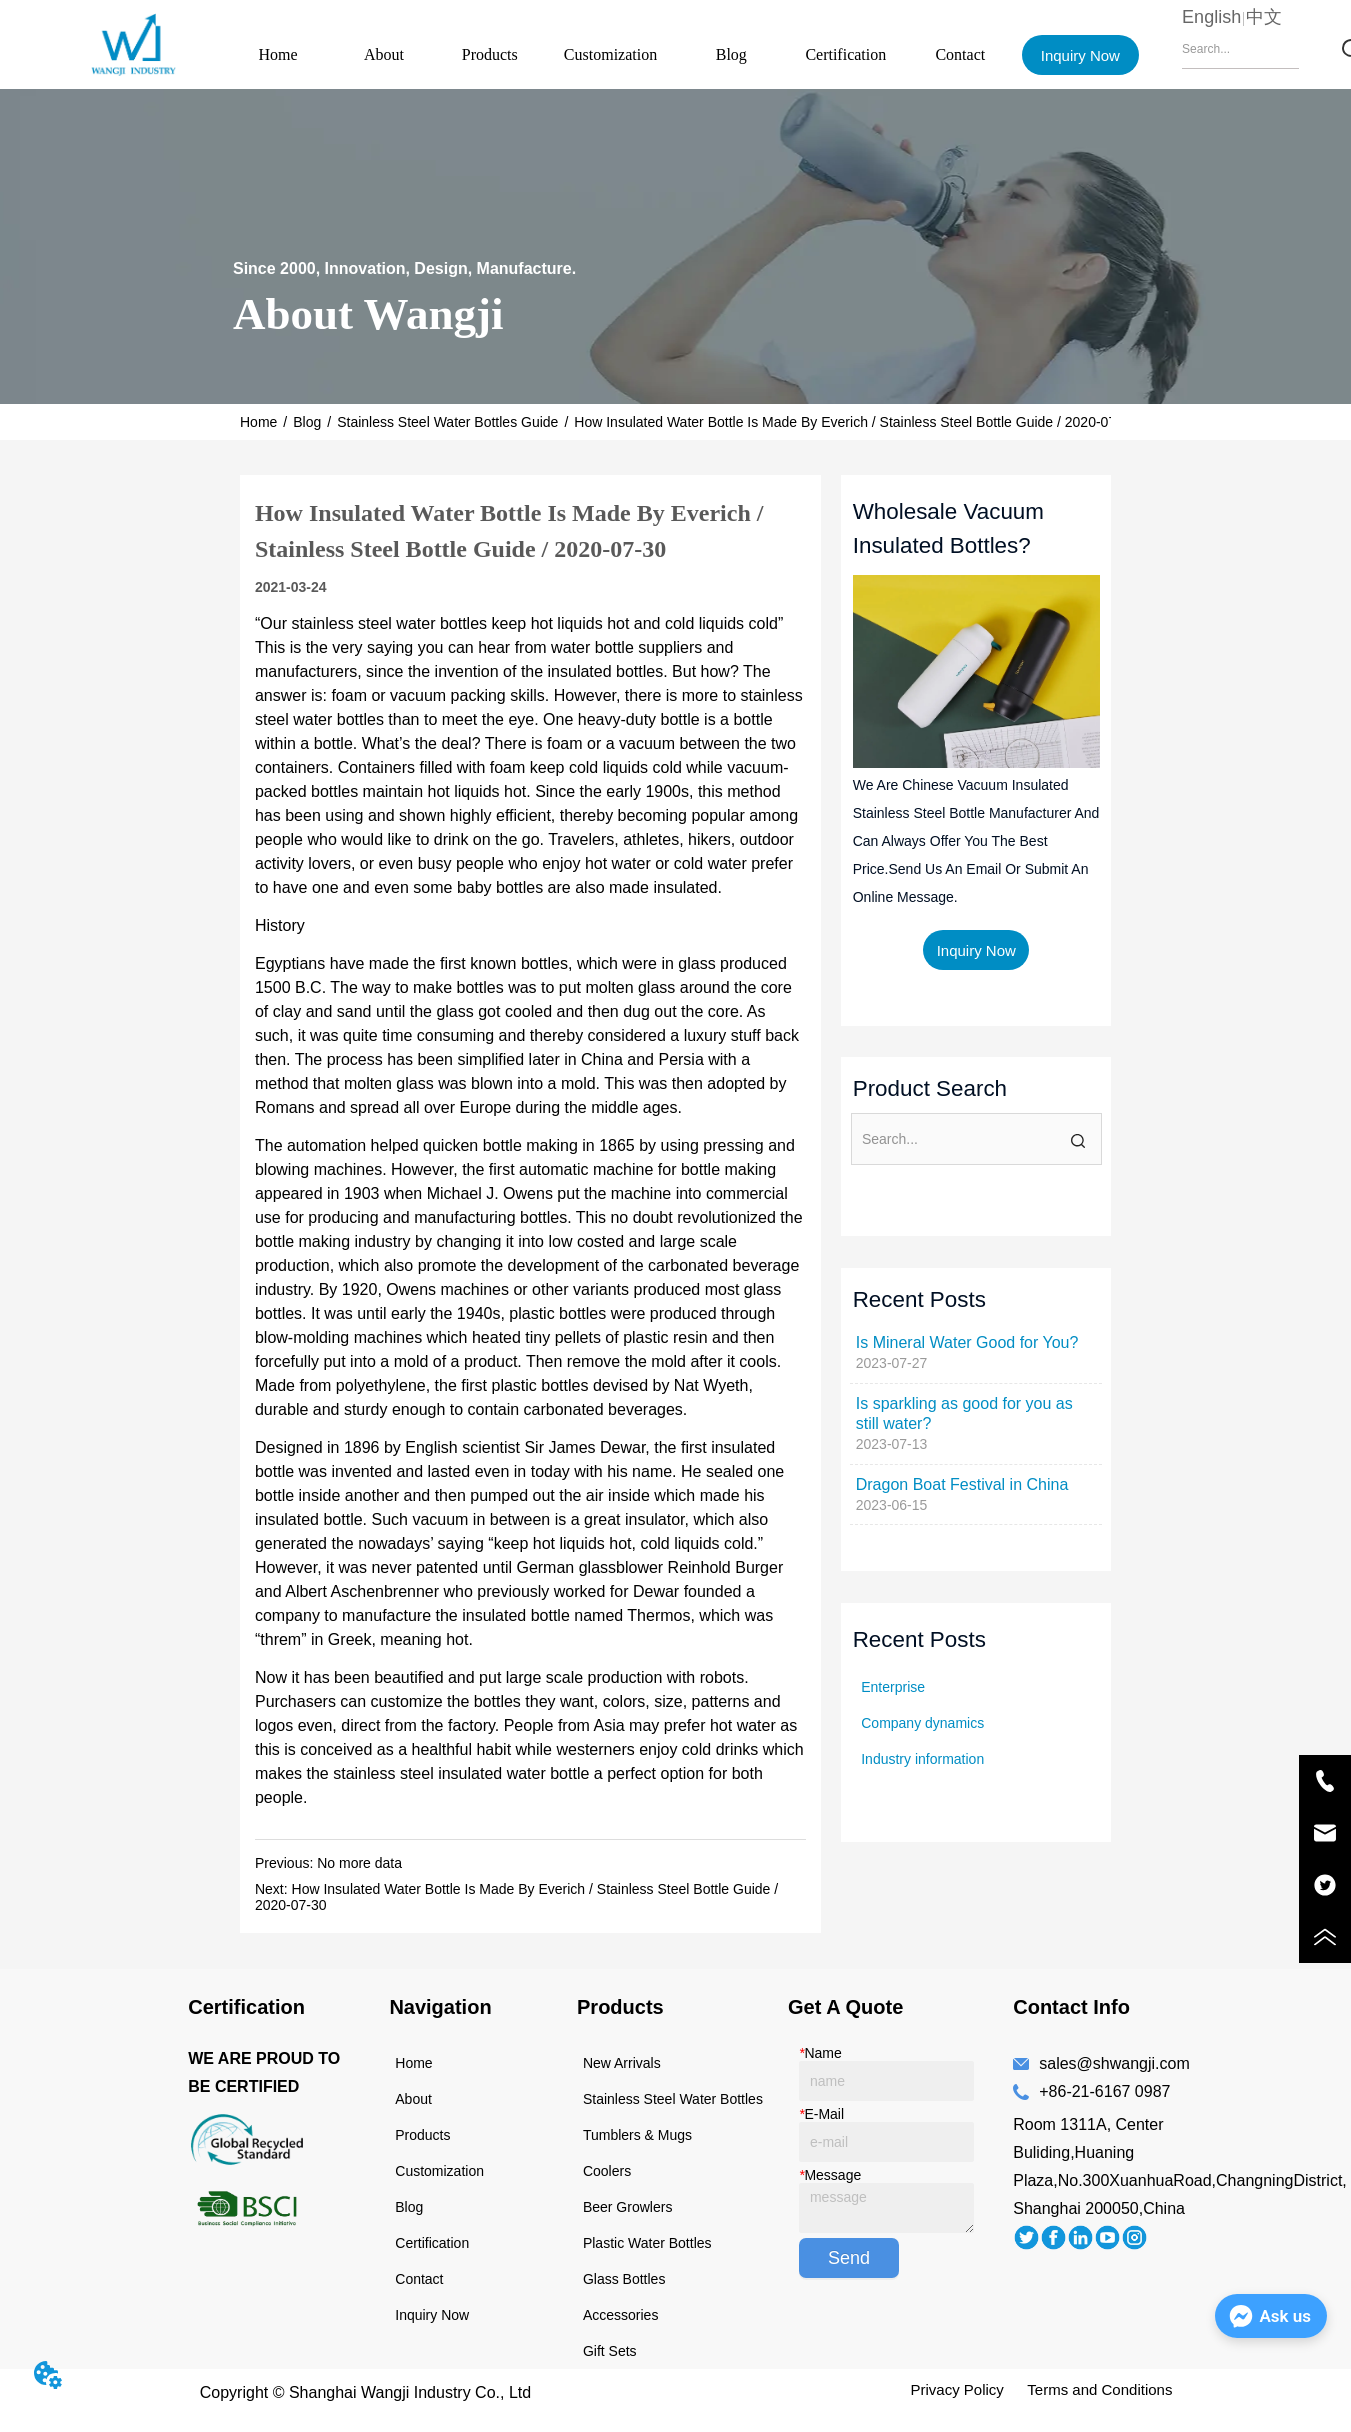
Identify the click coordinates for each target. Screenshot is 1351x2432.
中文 (1264, 17)
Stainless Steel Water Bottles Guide (447, 422)
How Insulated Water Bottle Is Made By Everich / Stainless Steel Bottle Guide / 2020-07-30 (855, 422)
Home (278, 54)
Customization (610, 54)
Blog (731, 54)
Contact (960, 54)
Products (490, 54)
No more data (359, 1863)
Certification (845, 54)
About (384, 54)
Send (849, 2258)
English (1211, 17)
